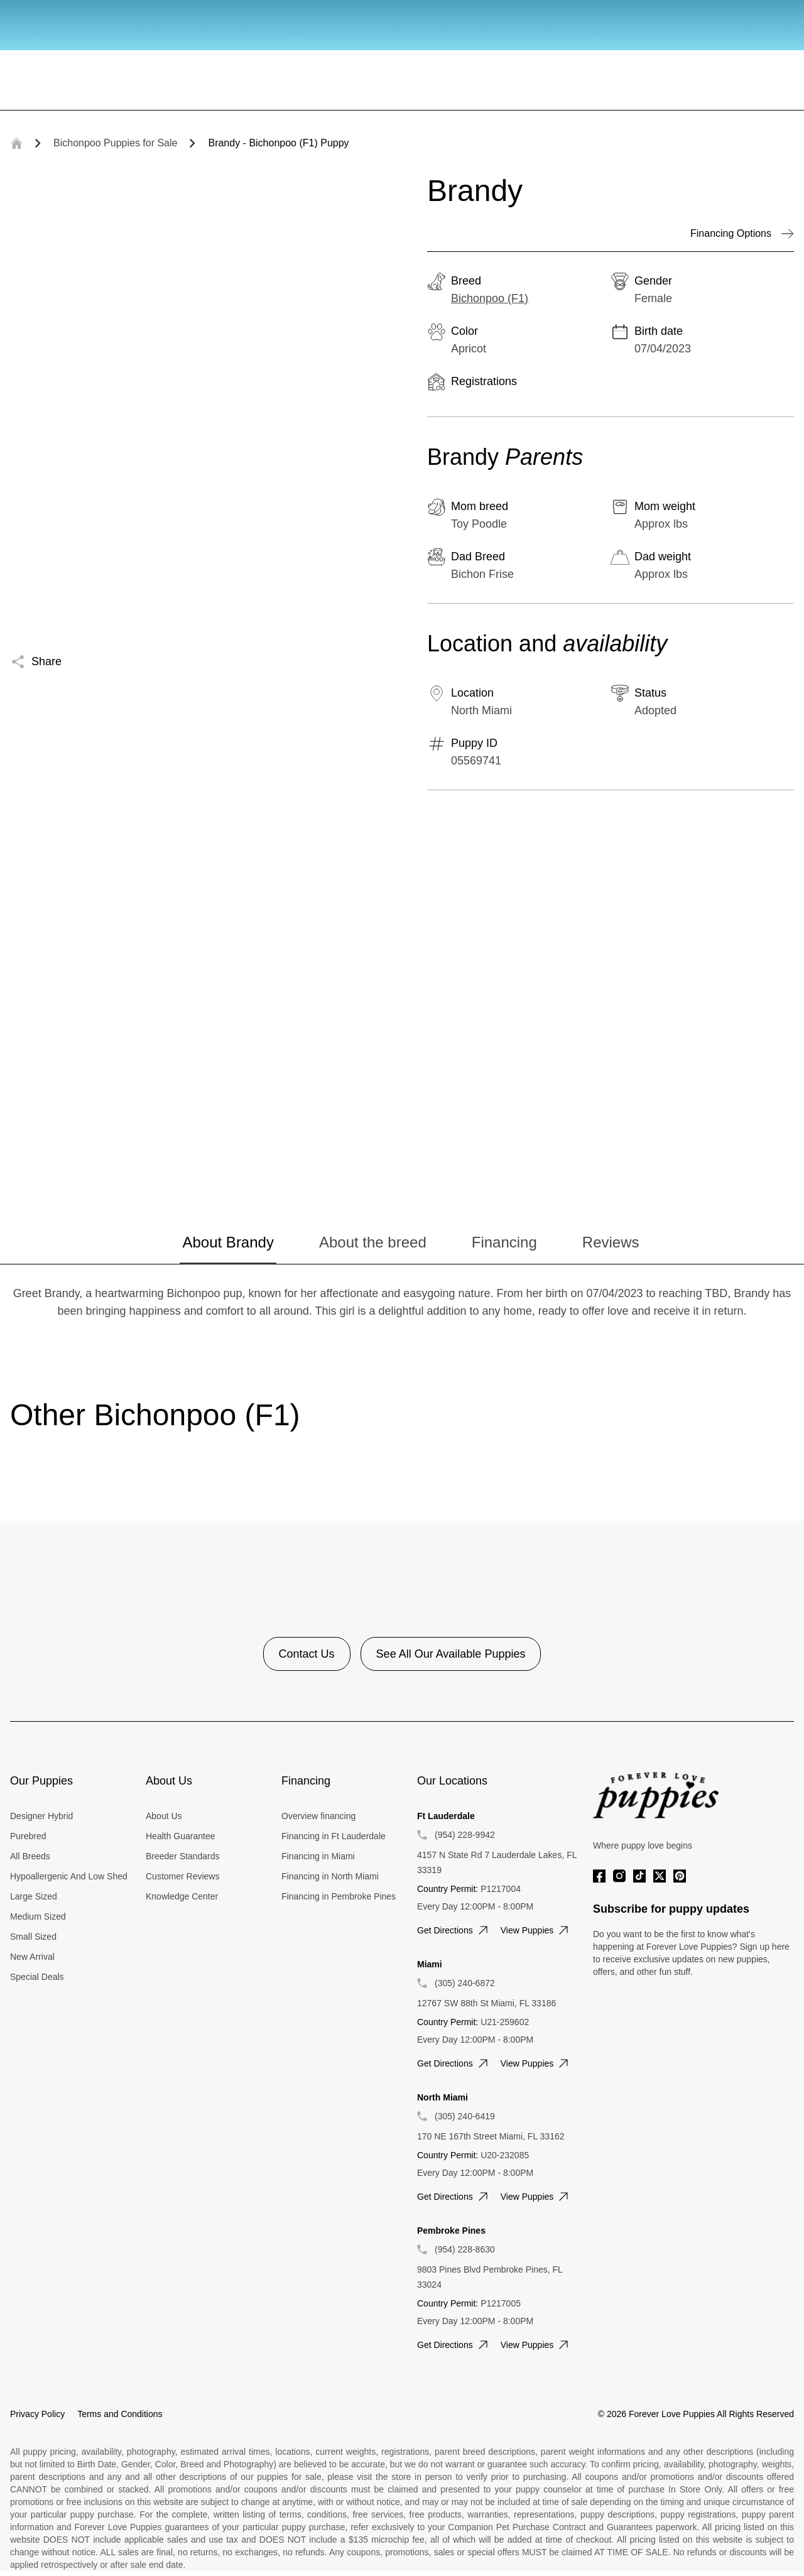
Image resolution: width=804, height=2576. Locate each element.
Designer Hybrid (41, 1816)
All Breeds (30, 1856)
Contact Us (307, 1654)
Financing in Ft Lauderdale (333, 1836)
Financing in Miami (318, 1856)
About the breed (372, 1242)
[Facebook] (599, 1876)
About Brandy (227, 1242)
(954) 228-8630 (465, 2249)
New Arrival (32, 1957)
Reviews (610, 1242)
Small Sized (33, 1937)
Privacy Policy (37, 2414)
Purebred (28, 1836)
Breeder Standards (183, 1856)
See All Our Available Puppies (451, 1654)
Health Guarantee (180, 1836)
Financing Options (742, 233)
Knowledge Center (182, 1896)
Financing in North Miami (330, 1876)
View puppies (536, 1930)
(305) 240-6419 (465, 2116)
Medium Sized (38, 1916)
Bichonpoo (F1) (489, 298)
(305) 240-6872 (465, 1983)
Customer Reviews (182, 1876)
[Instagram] (619, 1876)
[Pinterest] (679, 1876)
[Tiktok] (639, 1876)
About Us (164, 1816)
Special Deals (37, 1977)
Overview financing (318, 1816)
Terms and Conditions (119, 2414)
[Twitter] (659, 1876)
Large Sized (33, 1896)
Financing (504, 1242)
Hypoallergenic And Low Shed (69, 1876)
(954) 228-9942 (465, 1835)
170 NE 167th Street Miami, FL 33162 (491, 2136)
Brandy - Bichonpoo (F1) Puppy (278, 143)
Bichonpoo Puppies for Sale (115, 143)
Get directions (454, 1930)
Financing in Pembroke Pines (338, 1896)
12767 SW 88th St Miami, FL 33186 (486, 2003)
